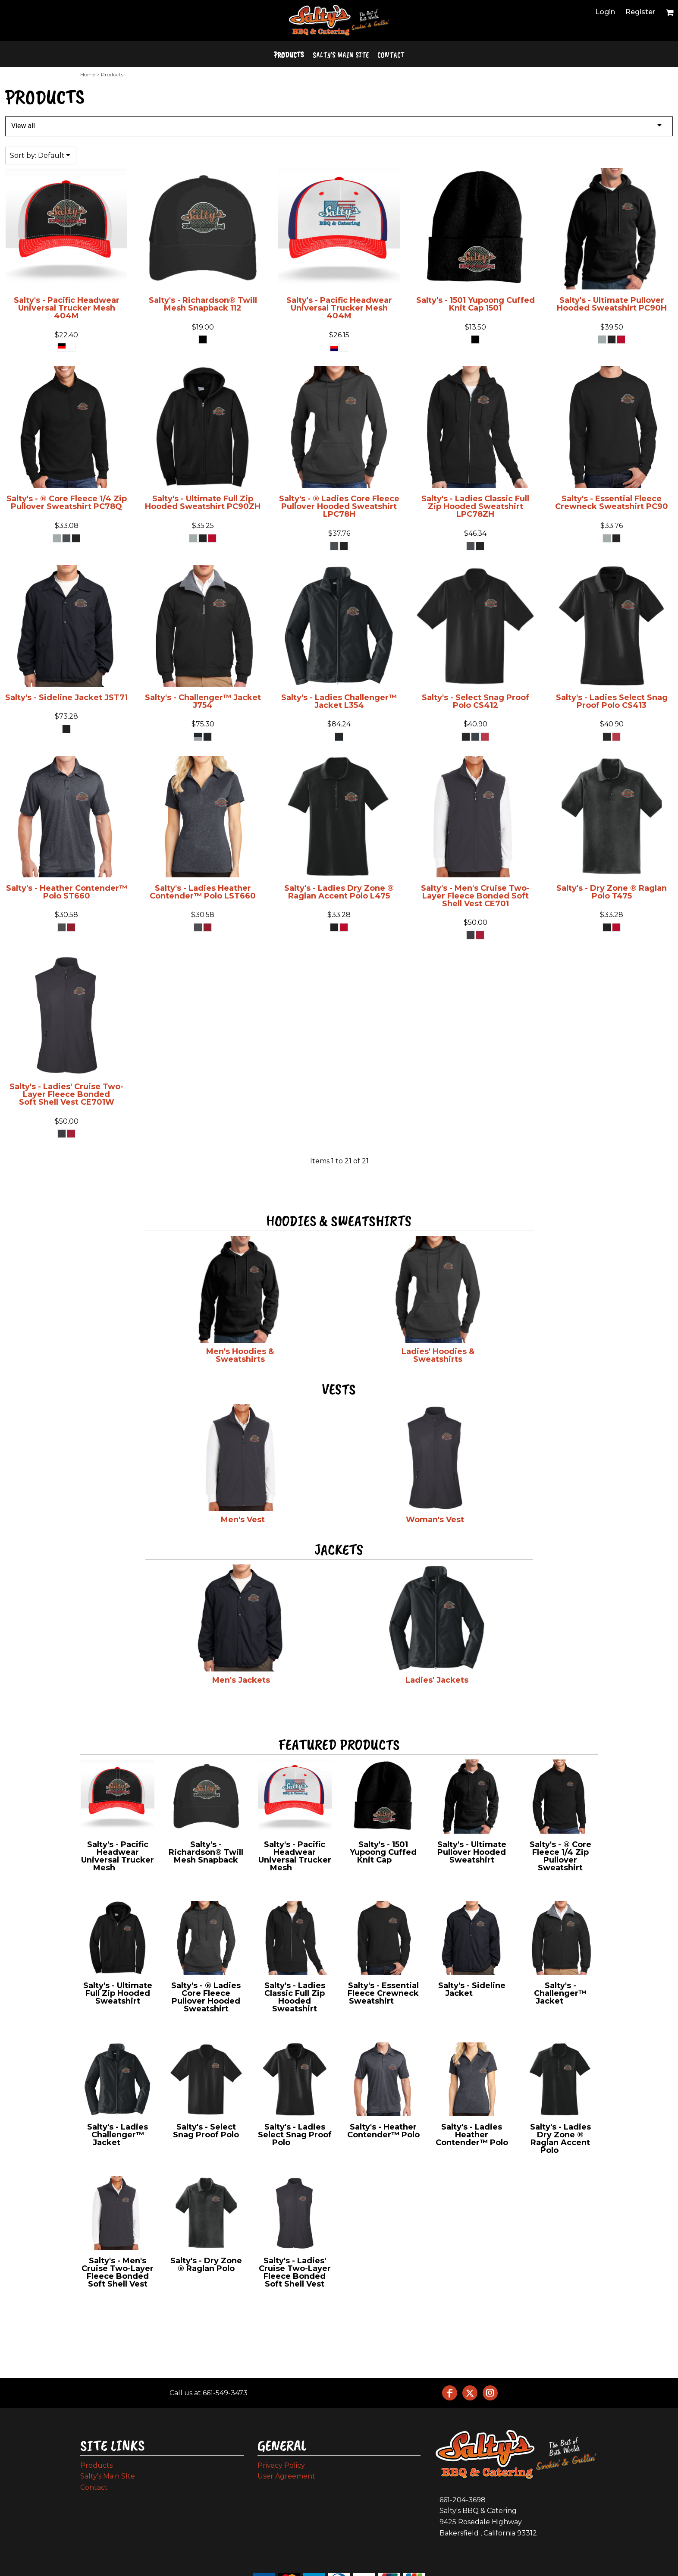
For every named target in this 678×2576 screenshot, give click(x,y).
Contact (94, 2487)
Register (640, 12)
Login (605, 12)
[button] (669, 12)
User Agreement (286, 2476)
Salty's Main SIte (107, 2476)
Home (87, 74)
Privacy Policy (281, 2465)
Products (96, 2465)
